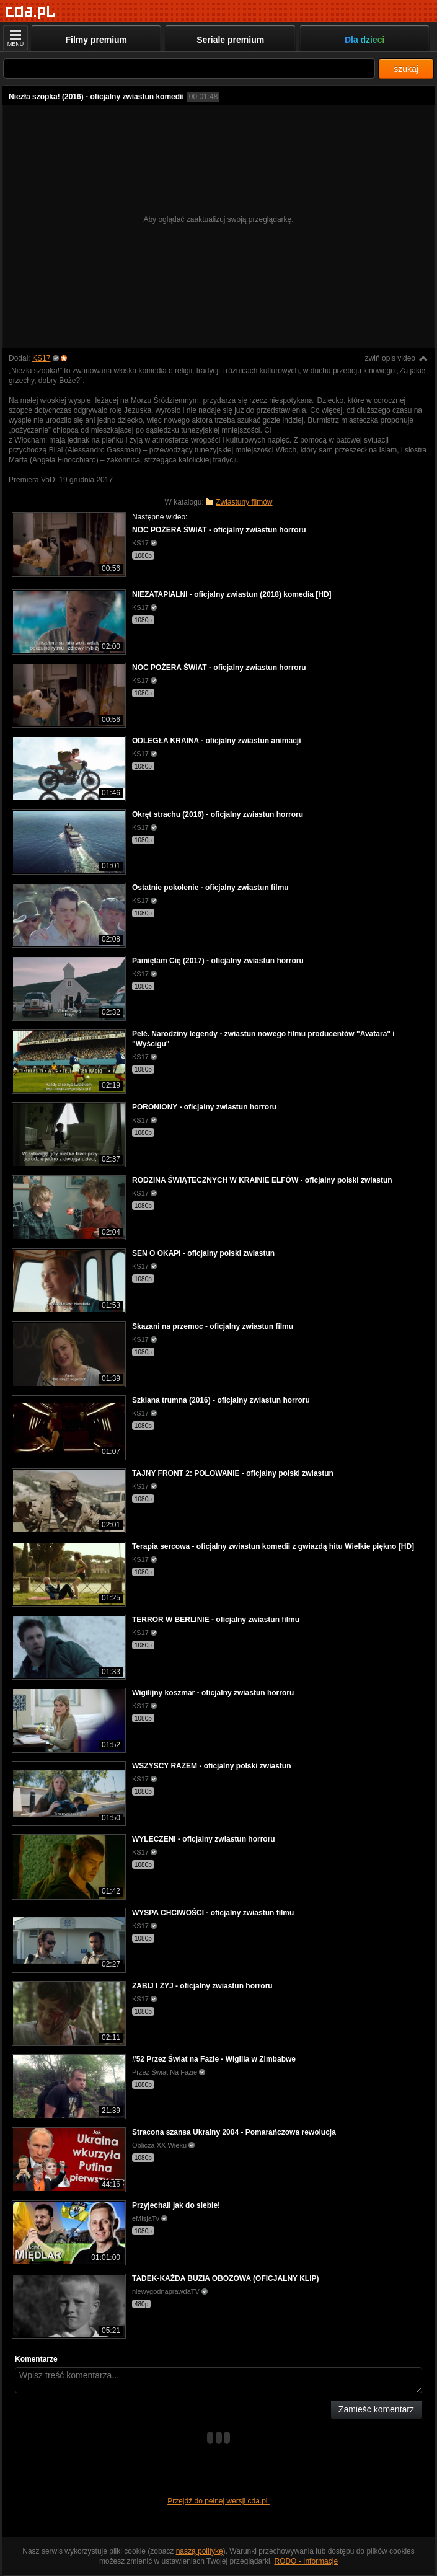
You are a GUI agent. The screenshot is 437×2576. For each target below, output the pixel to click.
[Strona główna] (30, 12)
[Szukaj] (189, 68)
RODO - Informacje (306, 2561)
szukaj (406, 69)
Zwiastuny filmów (244, 502)
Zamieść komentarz (376, 2409)
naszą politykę (199, 2551)
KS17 (41, 358)
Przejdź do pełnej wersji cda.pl (218, 2501)
